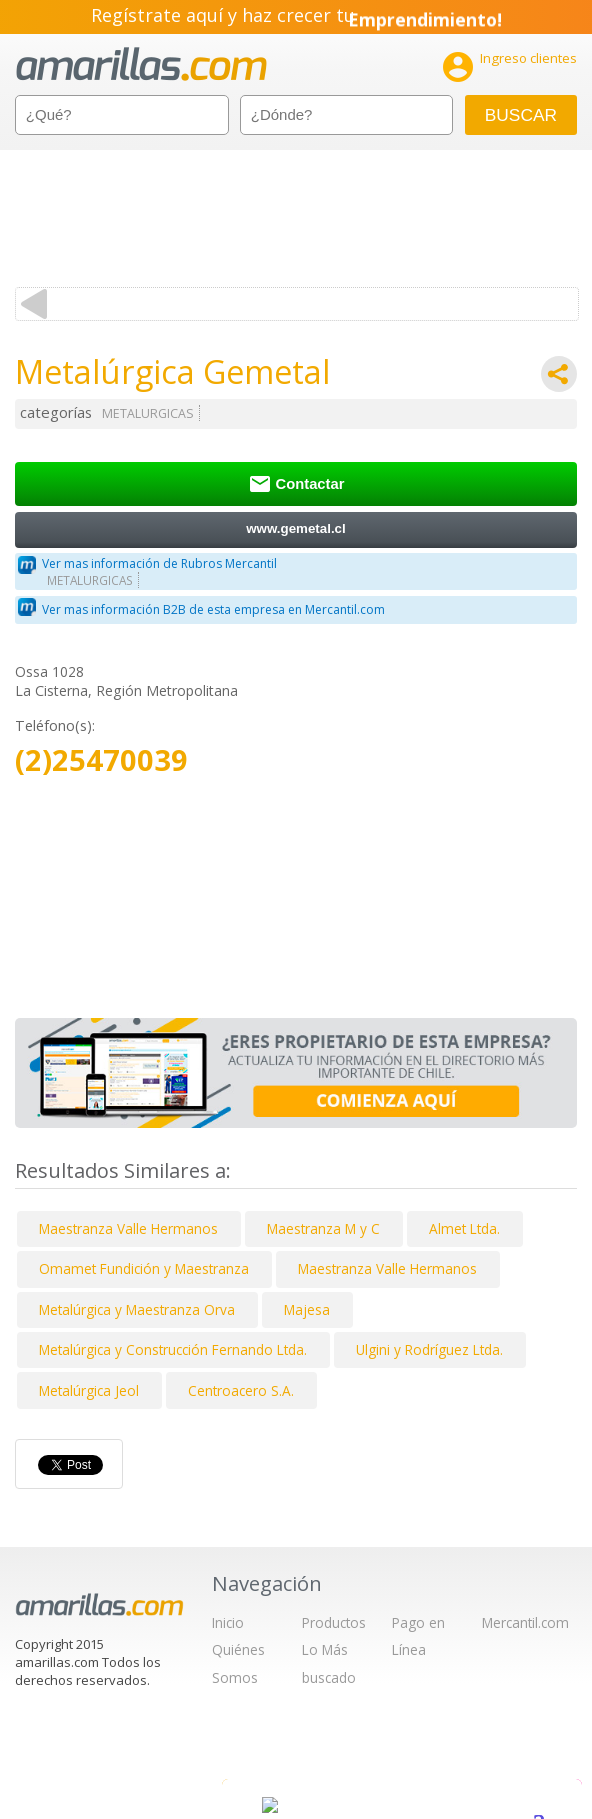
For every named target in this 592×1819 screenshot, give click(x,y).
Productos (334, 1622)
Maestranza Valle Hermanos (128, 1228)
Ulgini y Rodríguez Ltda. (429, 1349)
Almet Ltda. (464, 1228)
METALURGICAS (148, 413)
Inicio (228, 1622)
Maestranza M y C (323, 1228)
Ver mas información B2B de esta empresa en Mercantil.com (213, 609)
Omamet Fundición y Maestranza (144, 1268)
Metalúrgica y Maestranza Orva (137, 1309)
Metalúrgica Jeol (89, 1390)
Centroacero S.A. (241, 1390)
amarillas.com (141, 64)
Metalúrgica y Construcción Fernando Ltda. (173, 1349)
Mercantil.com (525, 1622)
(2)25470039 (101, 760)
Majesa (307, 1309)
